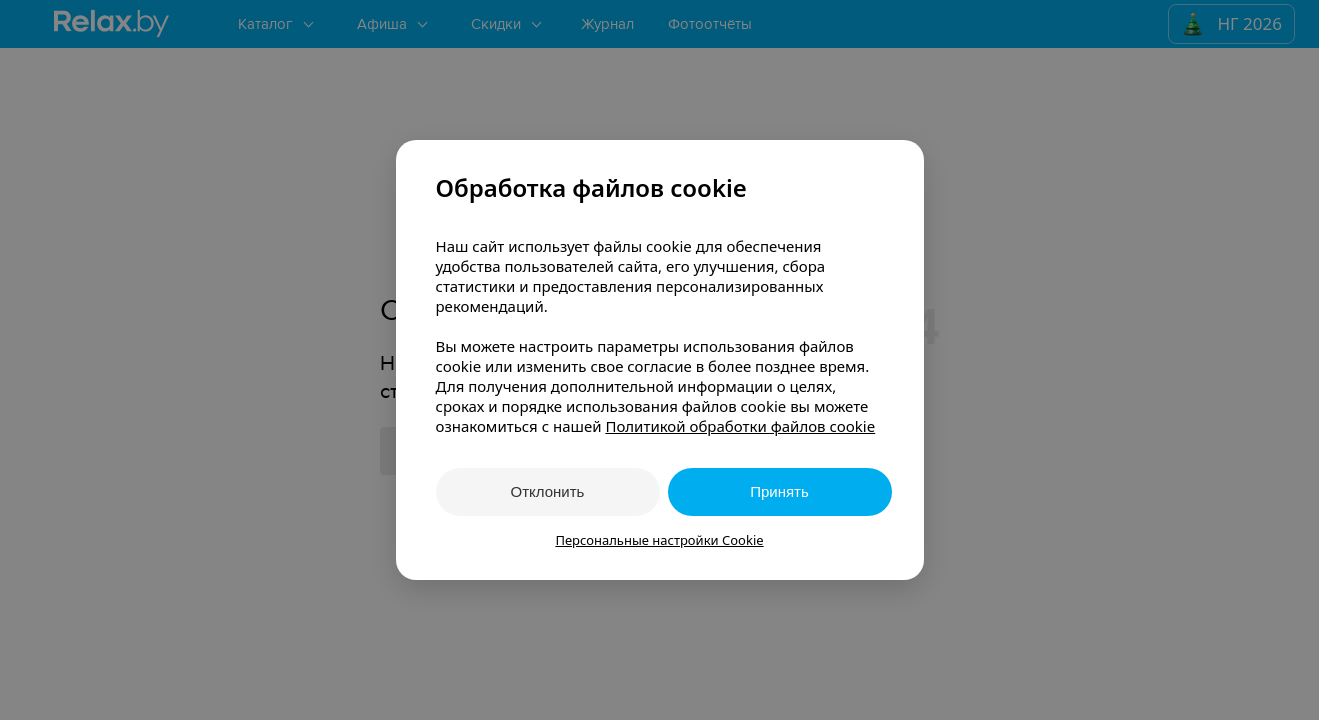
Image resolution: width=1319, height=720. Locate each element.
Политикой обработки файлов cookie (740, 426)
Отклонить (548, 491)
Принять (779, 491)
